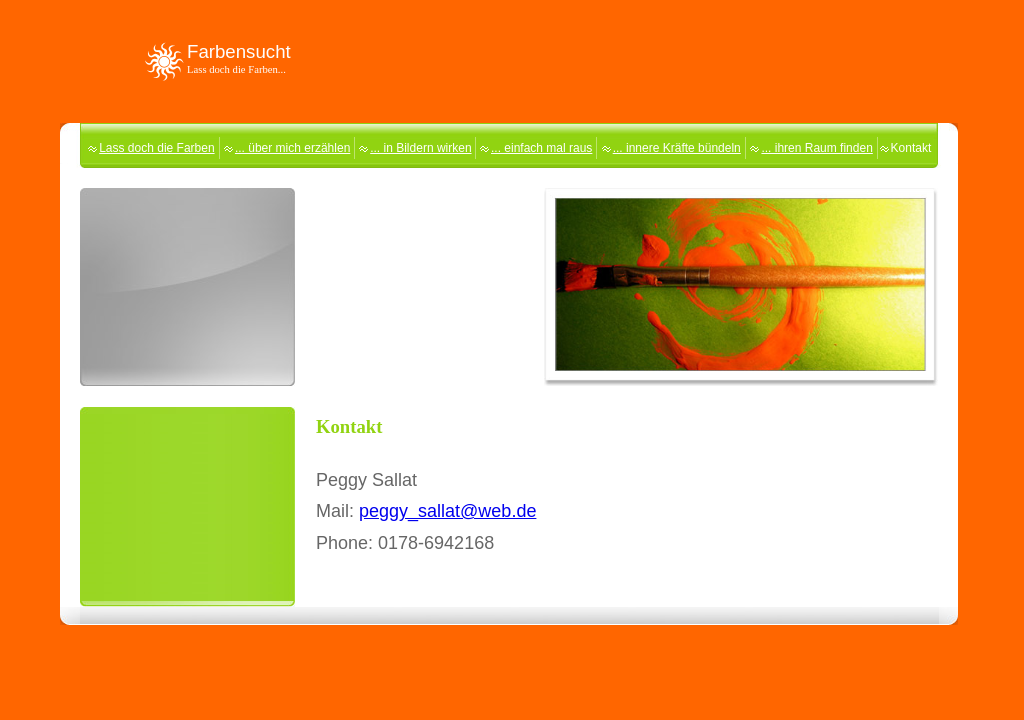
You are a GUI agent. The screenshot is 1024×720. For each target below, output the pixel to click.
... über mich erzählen (292, 148)
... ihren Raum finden (816, 148)
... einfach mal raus (541, 148)
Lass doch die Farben (156, 148)
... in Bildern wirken (420, 148)
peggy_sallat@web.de (447, 511)
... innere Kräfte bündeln (677, 148)
